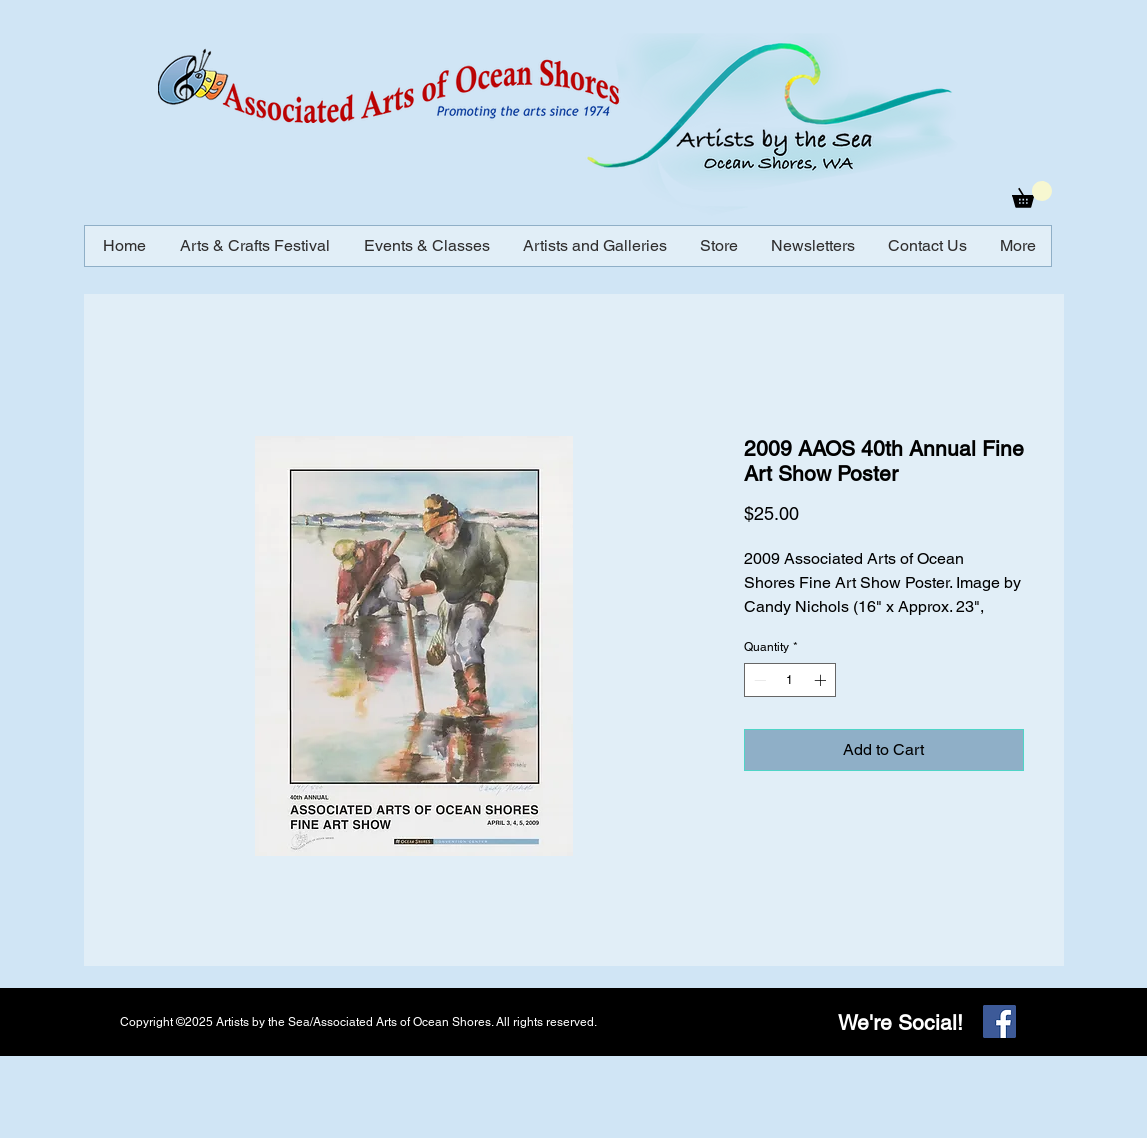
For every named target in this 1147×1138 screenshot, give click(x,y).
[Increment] (822, 680)
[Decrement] (758, 680)
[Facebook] (999, 1021)
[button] (1032, 194)
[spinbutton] (790, 680)
